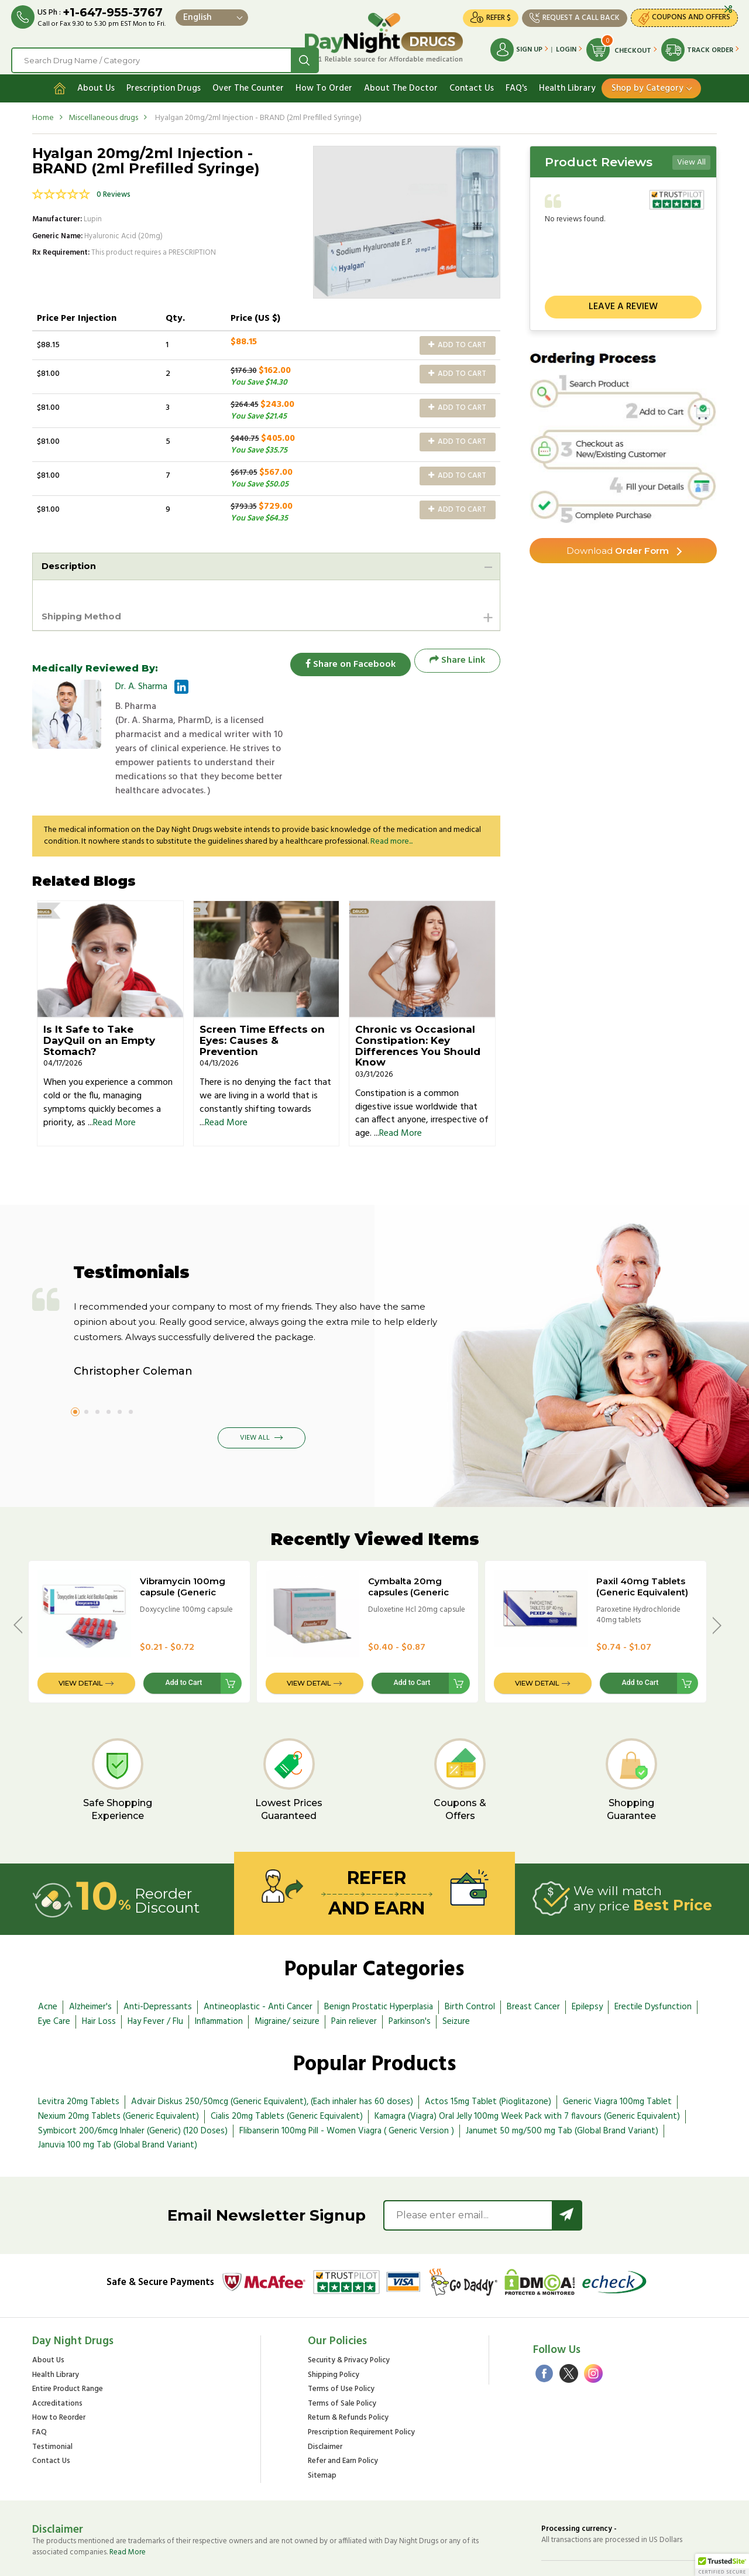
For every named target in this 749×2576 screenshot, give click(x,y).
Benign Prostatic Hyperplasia (378, 1962)
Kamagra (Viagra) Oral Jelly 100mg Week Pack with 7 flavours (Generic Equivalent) (527, 2072)
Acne (47, 1962)
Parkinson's (410, 1977)
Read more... (391, 797)
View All (691, 158)
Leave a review (623, 302)
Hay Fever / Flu (155, 1977)
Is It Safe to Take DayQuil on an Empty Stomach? (99, 995)
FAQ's (516, 84)
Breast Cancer (533, 1962)
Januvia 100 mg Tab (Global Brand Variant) (117, 2101)
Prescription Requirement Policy (361, 2388)
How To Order (324, 84)
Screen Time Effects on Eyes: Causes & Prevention (262, 995)
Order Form (618, 547)
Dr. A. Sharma (141, 684)
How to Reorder (58, 2373)
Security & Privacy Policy (349, 2316)
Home (43, 113)
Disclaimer (325, 2402)
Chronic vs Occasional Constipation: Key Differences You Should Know (417, 1001)
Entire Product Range (67, 2345)
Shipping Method (85, 613)
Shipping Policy (333, 2331)
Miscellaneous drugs (103, 113)
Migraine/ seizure (287, 1977)
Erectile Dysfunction (653, 1962)
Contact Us (471, 84)
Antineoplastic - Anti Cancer (258, 1962)
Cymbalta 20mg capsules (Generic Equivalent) (408, 1547)
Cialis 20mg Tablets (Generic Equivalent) (287, 2072)
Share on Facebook (345, 658)
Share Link (457, 658)
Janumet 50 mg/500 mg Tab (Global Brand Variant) (562, 2086)
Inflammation (219, 1977)
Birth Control (470, 1962)
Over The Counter (248, 84)
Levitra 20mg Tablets (78, 2057)
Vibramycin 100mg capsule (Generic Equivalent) (182, 1547)
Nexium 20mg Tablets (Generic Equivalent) (118, 2072)
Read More (114, 1077)
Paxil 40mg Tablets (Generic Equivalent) (642, 1541)
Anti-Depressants (157, 1962)
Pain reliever (354, 1977)
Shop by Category (647, 84)
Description (71, 561)
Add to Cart (457, 340)
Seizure (456, 1977)
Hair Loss (99, 1977)
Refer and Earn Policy (343, 2417)
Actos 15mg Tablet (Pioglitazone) (488, 2057)
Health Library (567, 84)
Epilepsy (587, 1962)
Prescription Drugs (163, 84)
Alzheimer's (90, 1962)
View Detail (80, 1638)
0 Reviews (113, 190)
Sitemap (322, 2431)
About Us (96, 84)
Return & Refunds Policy (348, 2373)
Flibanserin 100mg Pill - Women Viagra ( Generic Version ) (346, 2086)
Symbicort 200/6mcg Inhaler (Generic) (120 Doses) (133, 2086)
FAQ (39, 2388)
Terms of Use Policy (341, 2345)
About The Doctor (401, 84)
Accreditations (57, 2359)
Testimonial (52, 2402)
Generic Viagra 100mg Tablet (617, 2057)
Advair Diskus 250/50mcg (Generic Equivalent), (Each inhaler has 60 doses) (272, 2057)
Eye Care (54, 1977)
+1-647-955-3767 (113, 13)
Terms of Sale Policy (342, 2359)
